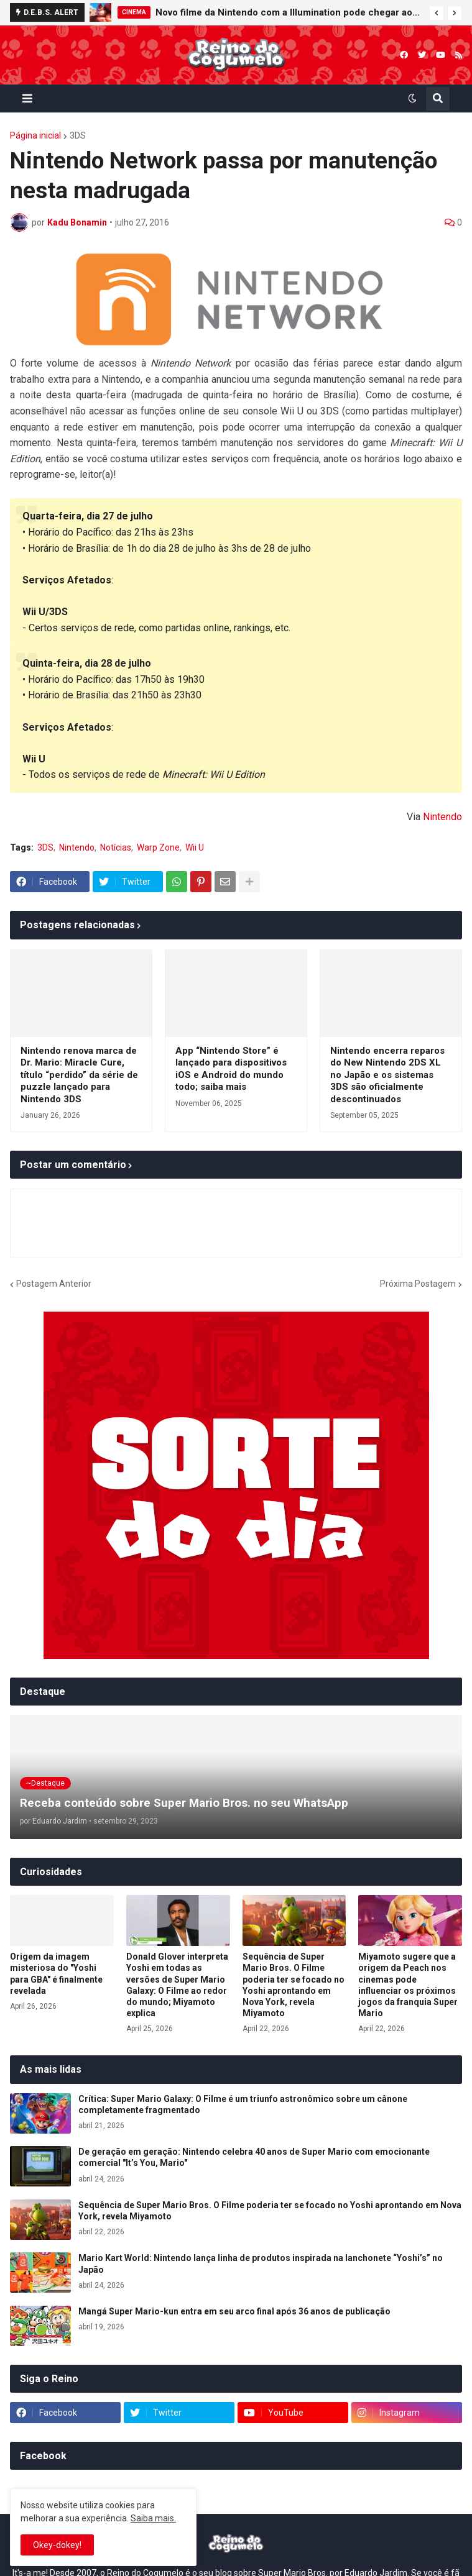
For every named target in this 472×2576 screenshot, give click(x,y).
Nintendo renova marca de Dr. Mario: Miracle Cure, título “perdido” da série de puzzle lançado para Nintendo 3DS (79, 1075)
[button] (436, 13)
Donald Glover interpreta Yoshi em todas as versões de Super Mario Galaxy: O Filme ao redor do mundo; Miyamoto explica (177, 1985)
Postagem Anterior (53, 1284)
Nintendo (442, 817)
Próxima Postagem (418, 1284)
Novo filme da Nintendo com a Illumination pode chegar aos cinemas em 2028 (289, 12)
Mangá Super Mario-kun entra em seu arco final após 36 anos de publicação (234, 2311)
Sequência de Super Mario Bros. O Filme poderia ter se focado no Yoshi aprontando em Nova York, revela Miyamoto (294, 1985)
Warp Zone (158, 847)
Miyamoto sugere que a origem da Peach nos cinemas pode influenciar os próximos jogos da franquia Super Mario (408, 1985)
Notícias (115, 847)
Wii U (194, 847)
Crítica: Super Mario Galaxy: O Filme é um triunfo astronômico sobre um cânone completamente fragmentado (242, 2104)
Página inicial (35, 135)
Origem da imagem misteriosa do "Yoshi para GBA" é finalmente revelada (56, 1974)
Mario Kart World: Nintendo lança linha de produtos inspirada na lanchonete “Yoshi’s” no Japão (260, 2263)
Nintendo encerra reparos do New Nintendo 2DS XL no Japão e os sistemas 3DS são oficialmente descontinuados (387, 1075)
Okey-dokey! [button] (57, 2545)
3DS (78, 135)
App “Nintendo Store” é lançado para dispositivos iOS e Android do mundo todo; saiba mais (231, 1069)
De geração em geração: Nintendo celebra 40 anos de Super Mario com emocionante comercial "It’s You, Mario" (254, 2157)
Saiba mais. (153, 2518)
